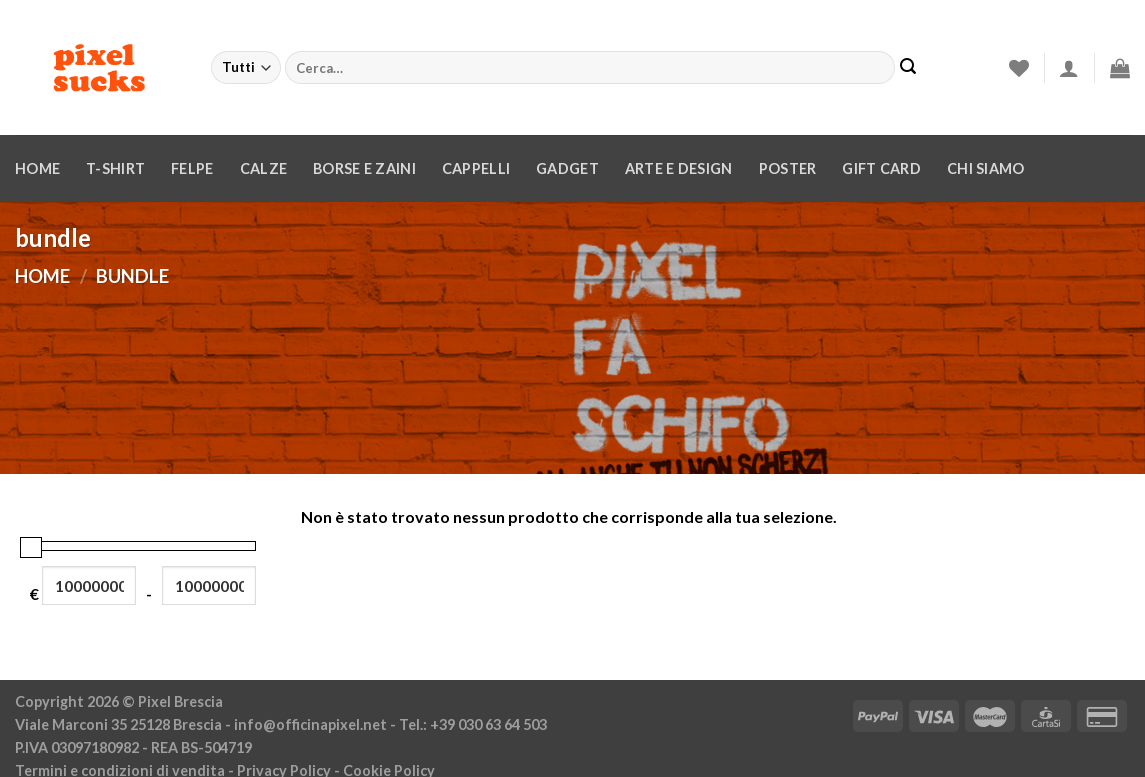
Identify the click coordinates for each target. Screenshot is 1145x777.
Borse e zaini (364, 168)
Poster (788, 168)
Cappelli (476, 168)
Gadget (567, 168)
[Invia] (908, 68)
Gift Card (881, 168)
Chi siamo (986, 168)
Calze (263, 168)
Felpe (192, 168)
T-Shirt (115, 168)
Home (37, 168)
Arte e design (679, 168)
